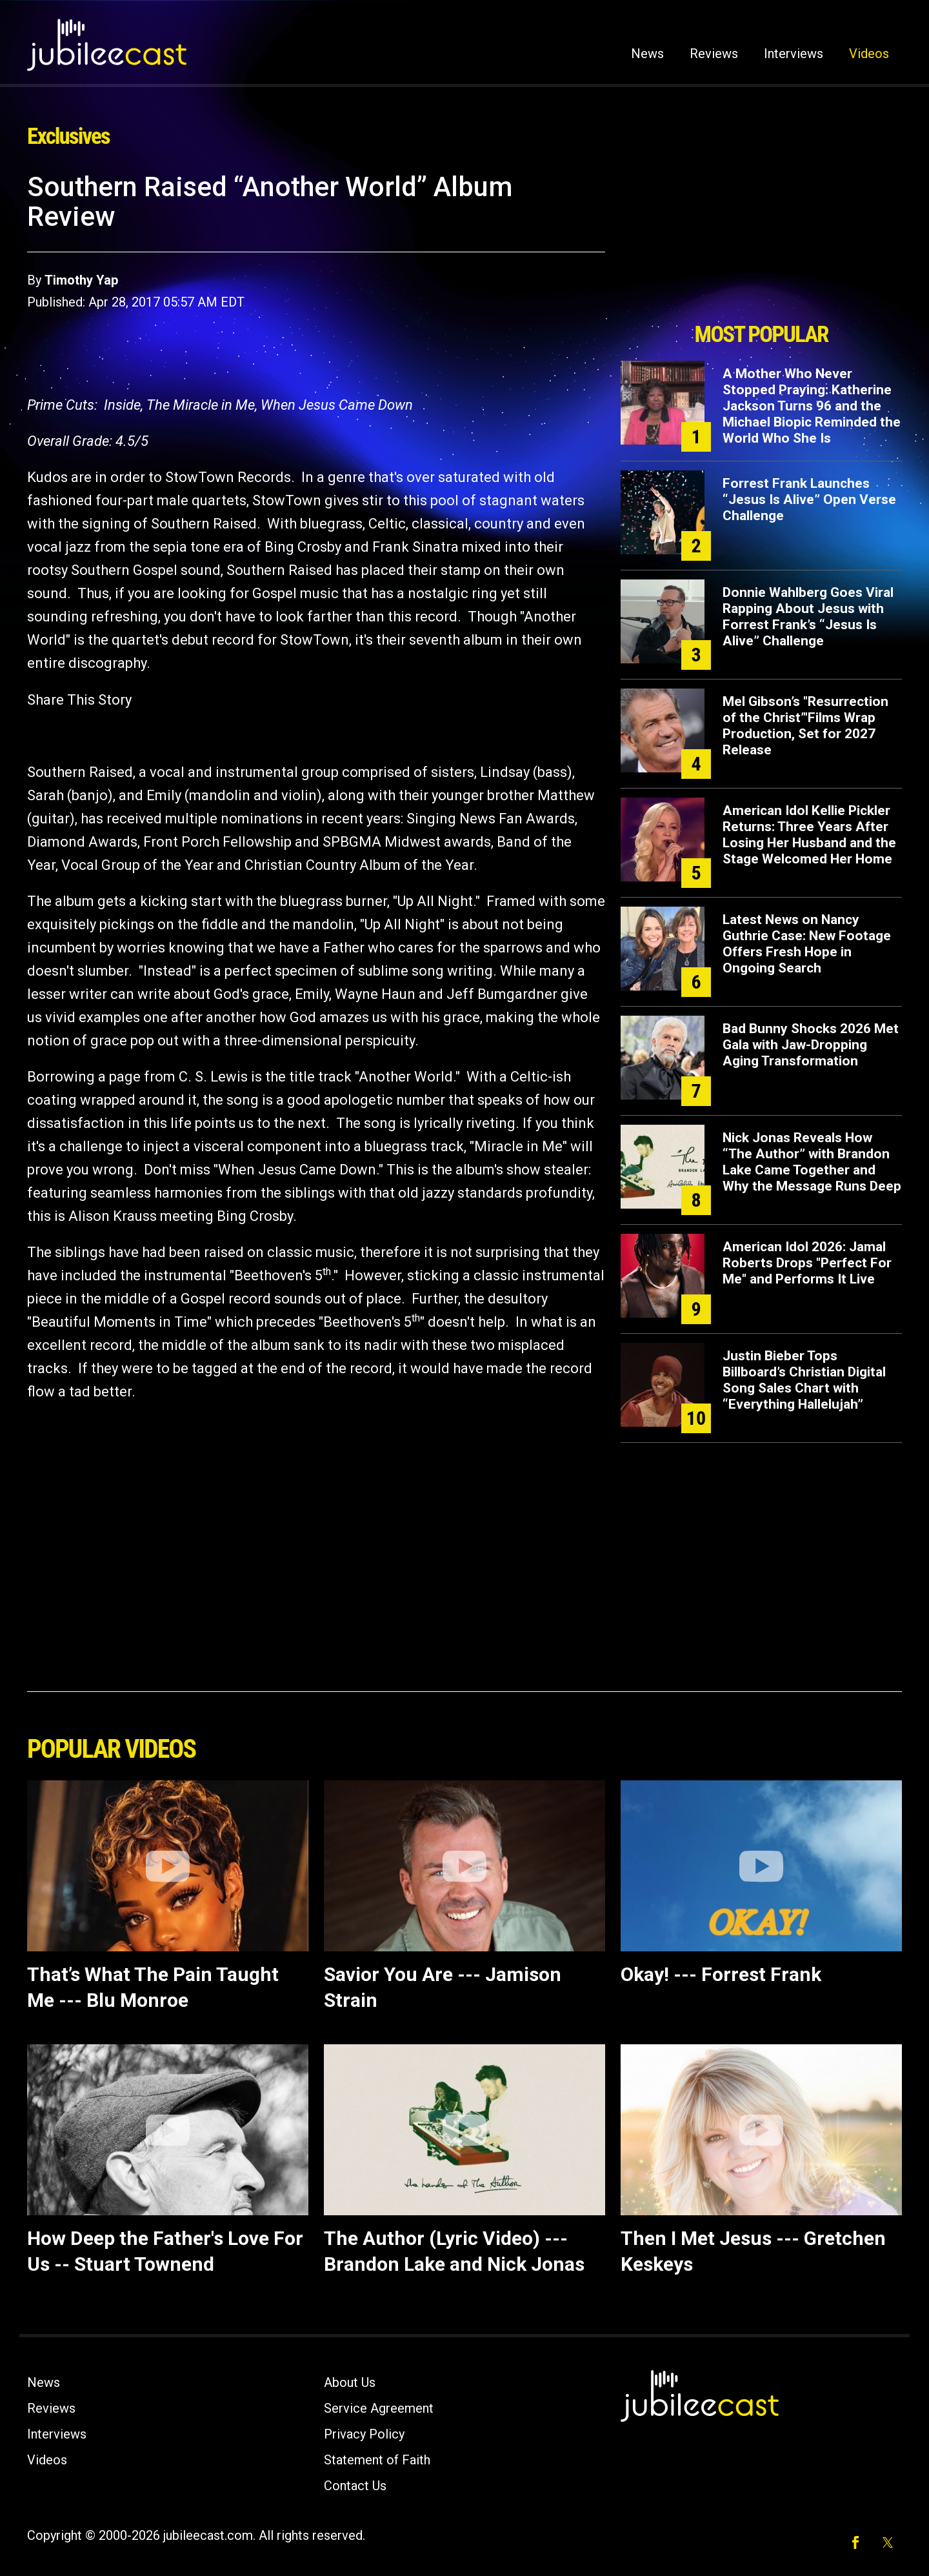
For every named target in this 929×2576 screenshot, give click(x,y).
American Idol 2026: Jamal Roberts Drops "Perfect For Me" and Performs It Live (807, 1263)
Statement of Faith (377, 2460)
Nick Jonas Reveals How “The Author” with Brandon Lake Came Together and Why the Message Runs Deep (812, 1162)
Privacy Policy (364, 2434)
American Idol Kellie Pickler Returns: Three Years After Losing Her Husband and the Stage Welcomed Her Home (809, 835)
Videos (869, 53)
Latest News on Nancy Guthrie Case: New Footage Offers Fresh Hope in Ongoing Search (807, 944)
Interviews (793, 53)
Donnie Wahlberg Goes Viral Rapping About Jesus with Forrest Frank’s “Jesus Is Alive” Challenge (808, 617)
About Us (349, 2382)
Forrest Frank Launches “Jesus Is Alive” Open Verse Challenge (809, 499)
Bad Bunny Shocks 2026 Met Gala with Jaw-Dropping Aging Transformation (811, 1045)
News (647, 53)
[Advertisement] (761, 243)
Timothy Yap (81, 280)
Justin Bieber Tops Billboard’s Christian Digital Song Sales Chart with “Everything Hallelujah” (804, 1380)
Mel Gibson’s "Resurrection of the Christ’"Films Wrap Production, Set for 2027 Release (805, 726)
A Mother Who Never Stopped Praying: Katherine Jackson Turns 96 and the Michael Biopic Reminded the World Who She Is (812, 406)
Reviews (714, 53)
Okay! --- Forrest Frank (721, 1974)
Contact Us (355, 2485)
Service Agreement (379, 2408)
